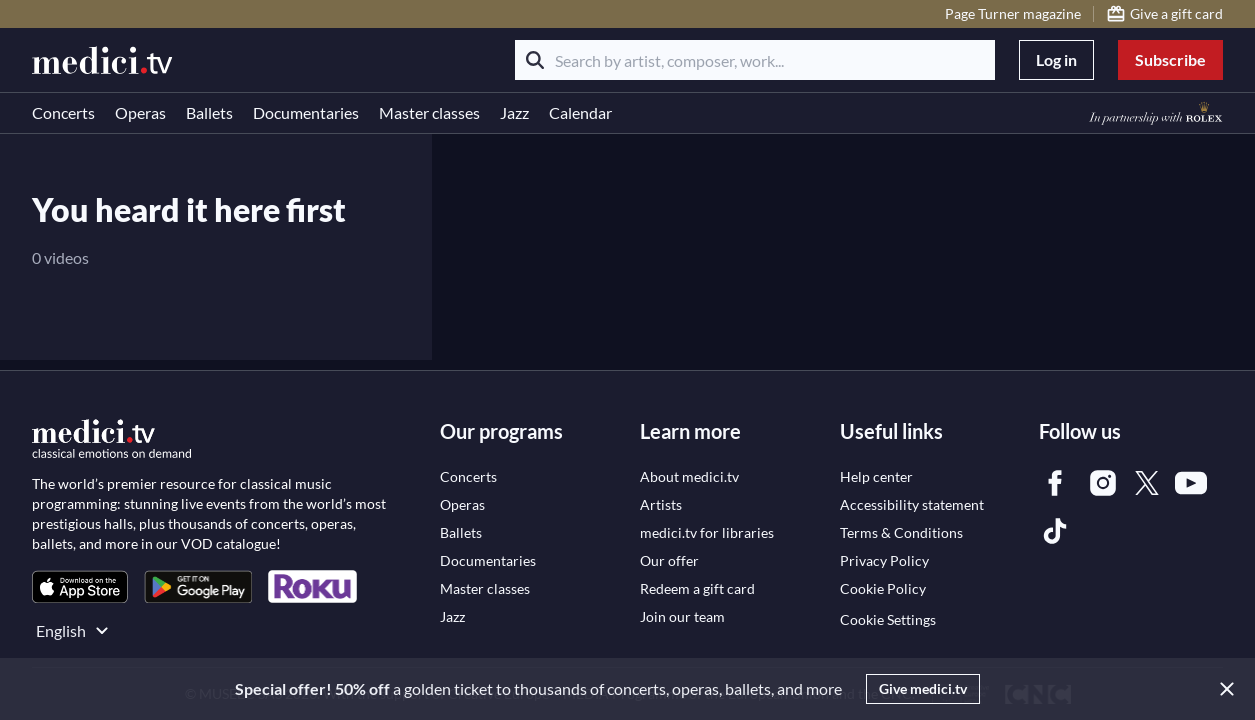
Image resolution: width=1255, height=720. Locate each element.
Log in (1056, 59)
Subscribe (1170, 59)
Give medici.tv (923, 688)
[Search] (535, 60)
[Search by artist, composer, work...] (755, 60)
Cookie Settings (888, 619)
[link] (80, 586)
